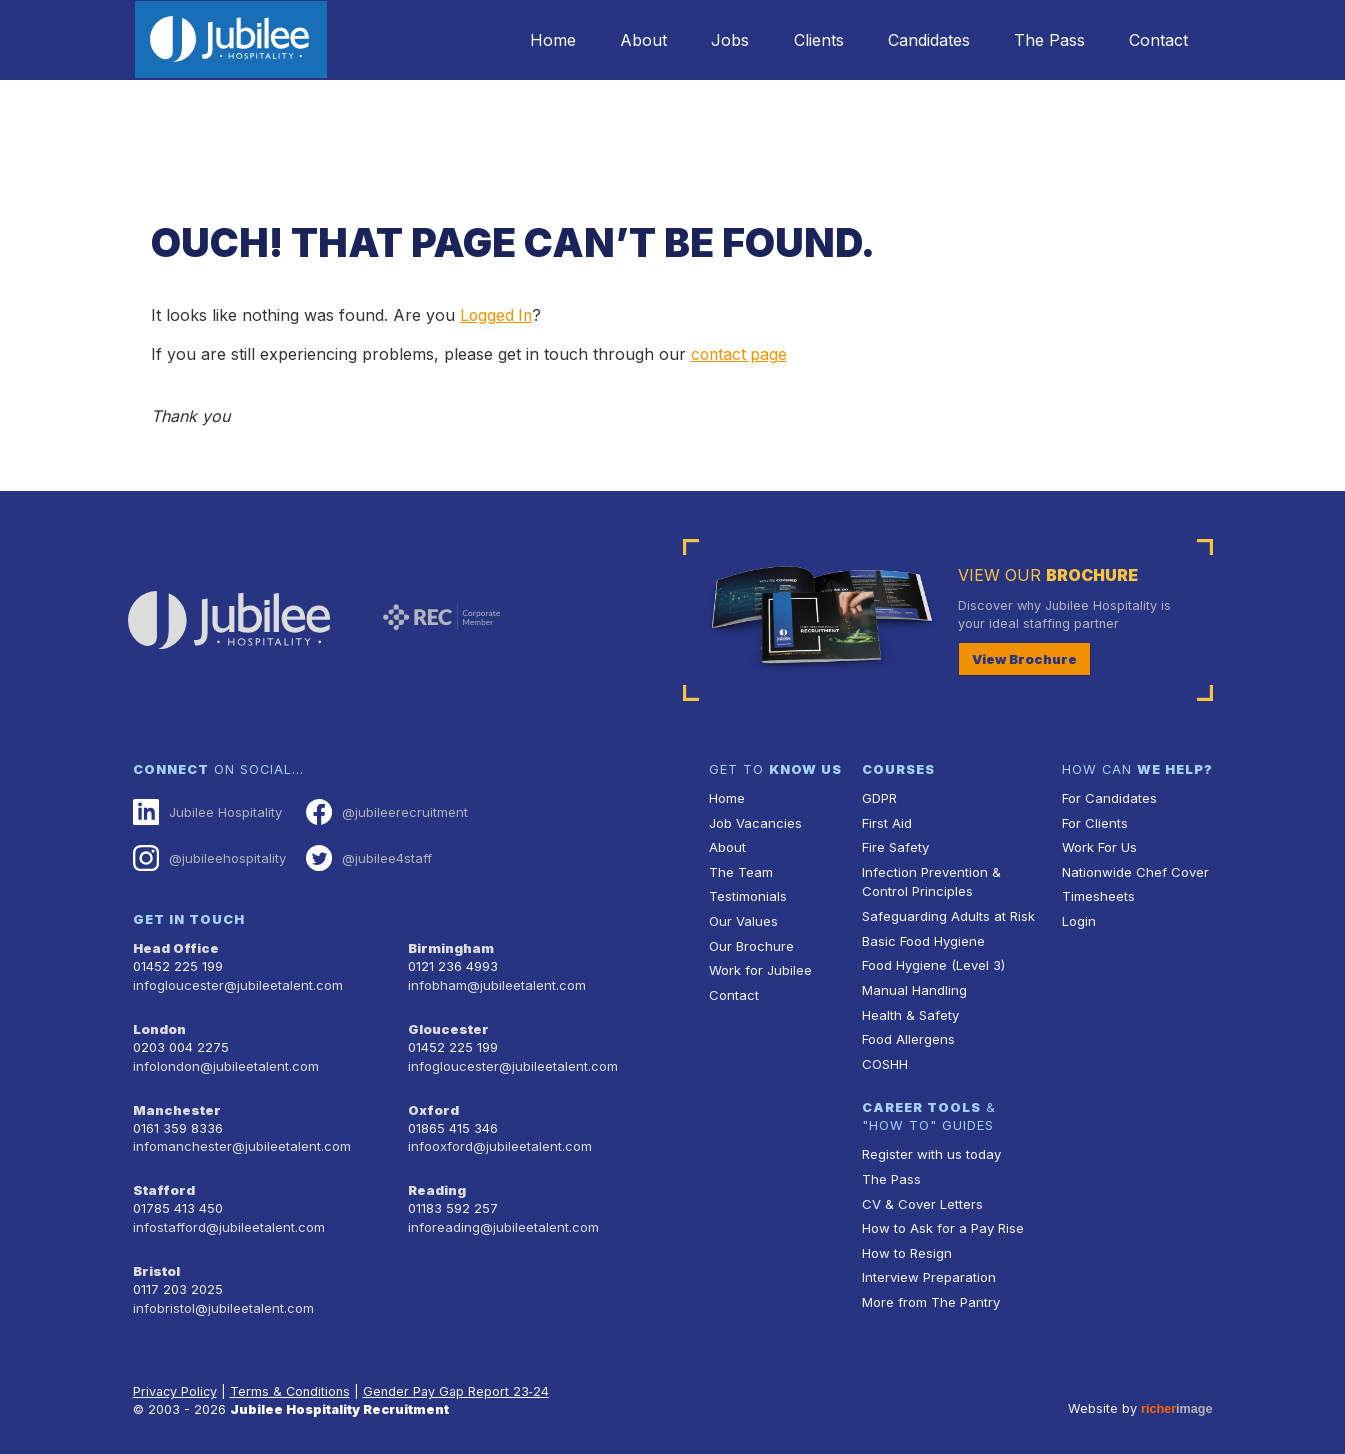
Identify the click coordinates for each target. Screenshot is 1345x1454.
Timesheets (1098, 893)
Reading (436, 1181)
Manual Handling (912, 985)
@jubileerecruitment (382, 811)
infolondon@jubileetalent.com (223, 1059)
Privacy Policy (176, 1378)
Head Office (175, 945)
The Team (740, 869)
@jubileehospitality (208, 856)
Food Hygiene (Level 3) (933, 961)
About (623, 40)
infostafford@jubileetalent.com (228, 1217)
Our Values (742, 918)
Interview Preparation (927, 1269)
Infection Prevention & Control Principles (929, 879)
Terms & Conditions (293, 1378)
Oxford (433, 1102)
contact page (740, 354)
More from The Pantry (930, 1293)
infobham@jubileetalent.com (495, 981)
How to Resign (906, 1244)
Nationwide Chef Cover (1133, 869)
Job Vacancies (755, 821)
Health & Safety (910, 1009)
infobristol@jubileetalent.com (222, 1295)
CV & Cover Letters (921, 1196)
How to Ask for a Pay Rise (942, 1220)
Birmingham (450, 945)
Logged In (497, 315)
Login (1078, 918)
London (159, 1023)
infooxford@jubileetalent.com (498, 1138)
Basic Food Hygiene (923, 937)
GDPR (879, 797)
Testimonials (747, 893)
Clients (806, 40)
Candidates (920, 40)
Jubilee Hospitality (207, 811)
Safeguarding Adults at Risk (947, 913)
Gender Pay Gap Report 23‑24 (460, 1378)
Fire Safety (895, 845)
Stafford (162, 1181)
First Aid (887, 821)
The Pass (1044, 40)
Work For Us (1099, 845)
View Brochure (1022, 657)
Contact (1157, 40)
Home (529, 40)
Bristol (155, 1260)
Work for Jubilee (760, 966)
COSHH (884, 1058)
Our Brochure (750, 942)
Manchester (175, 1102)
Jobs (714, 40)
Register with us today (930, 1148)
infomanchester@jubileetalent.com (239, 1138)
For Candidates (1108, 797)
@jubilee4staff (366, 856)
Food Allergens (908, 1033)
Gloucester (447, 1023)
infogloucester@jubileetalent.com (236, 981)
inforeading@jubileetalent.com (501, 1217)
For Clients (1094, 821)
